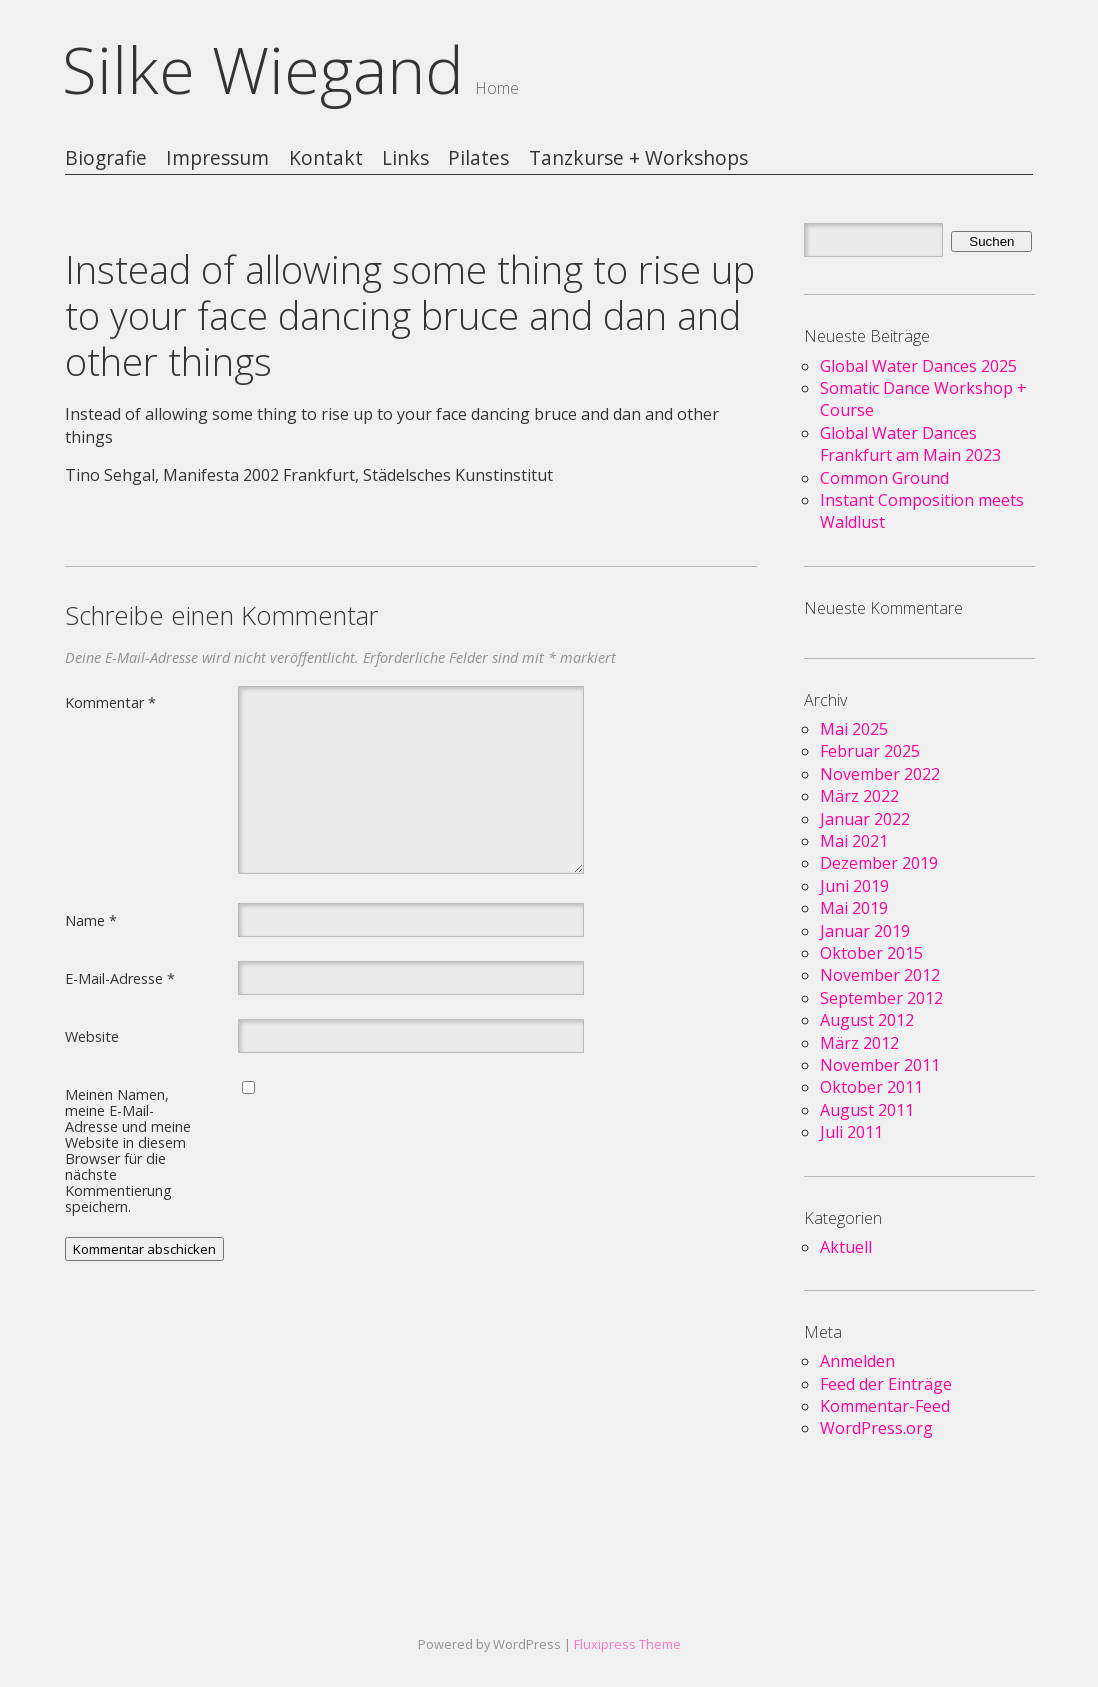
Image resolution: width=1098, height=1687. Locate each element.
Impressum (217, 158)
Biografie (106, 158)
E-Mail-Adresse (120, 978)
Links (405, 158)
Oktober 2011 (871, 1087)
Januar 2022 (865, 819)
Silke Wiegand (263, 69)
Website (92, 1036)
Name (91, 920)
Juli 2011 (851, 1132)
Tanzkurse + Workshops (638, 158)
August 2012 (867, 1020)
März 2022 (859, 796)
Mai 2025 (854, 729)
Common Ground (884, 478)
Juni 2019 (854, 886)
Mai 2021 (854, 841)
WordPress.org (876, 1428)
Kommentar (110, 702)
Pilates (478, 158)
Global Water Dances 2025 (918, 366)
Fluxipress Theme (627, 1644)
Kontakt (326, 158)
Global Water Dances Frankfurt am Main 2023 (910, 444)
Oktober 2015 (871, 953)
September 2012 (881, 998)
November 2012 (880, 975)
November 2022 (880, 774)
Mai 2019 (854, 908)
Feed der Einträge (886, 1384)
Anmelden (857, 1361)
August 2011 (867, 1110)
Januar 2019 (865, 931)
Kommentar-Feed (885, 1406)
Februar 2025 (870, 751)
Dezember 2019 (879, 863)
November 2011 (880, 1065)
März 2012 (859, 1043)
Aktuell (846, 1247)
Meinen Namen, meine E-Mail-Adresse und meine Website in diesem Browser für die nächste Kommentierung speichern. (128, 1150)
